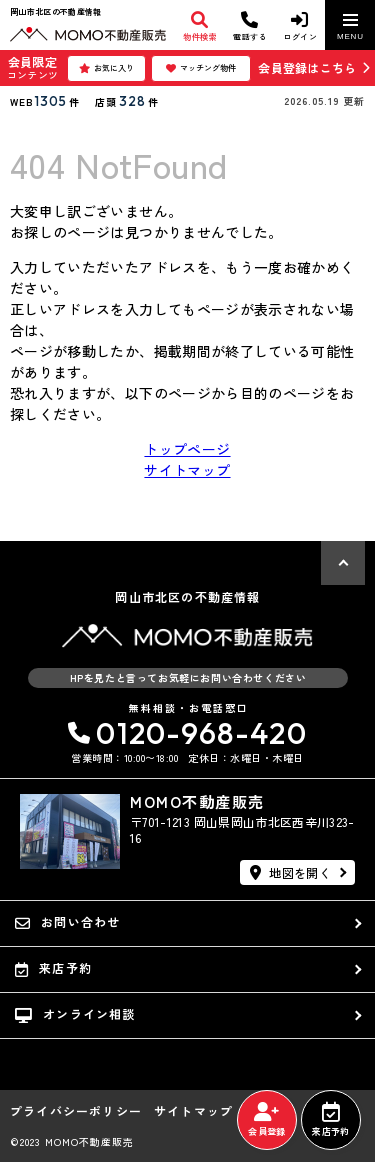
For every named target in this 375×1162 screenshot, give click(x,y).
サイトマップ (187, 470)
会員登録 (266, 1120)
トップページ (187, 449)
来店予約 (330, 1120)
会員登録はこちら (307, 67)
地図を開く (290, 872)
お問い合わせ (67, 922)
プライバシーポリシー (76, 1111)
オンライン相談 (75, 1014)
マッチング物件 (201, 68)
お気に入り (106, 68)
